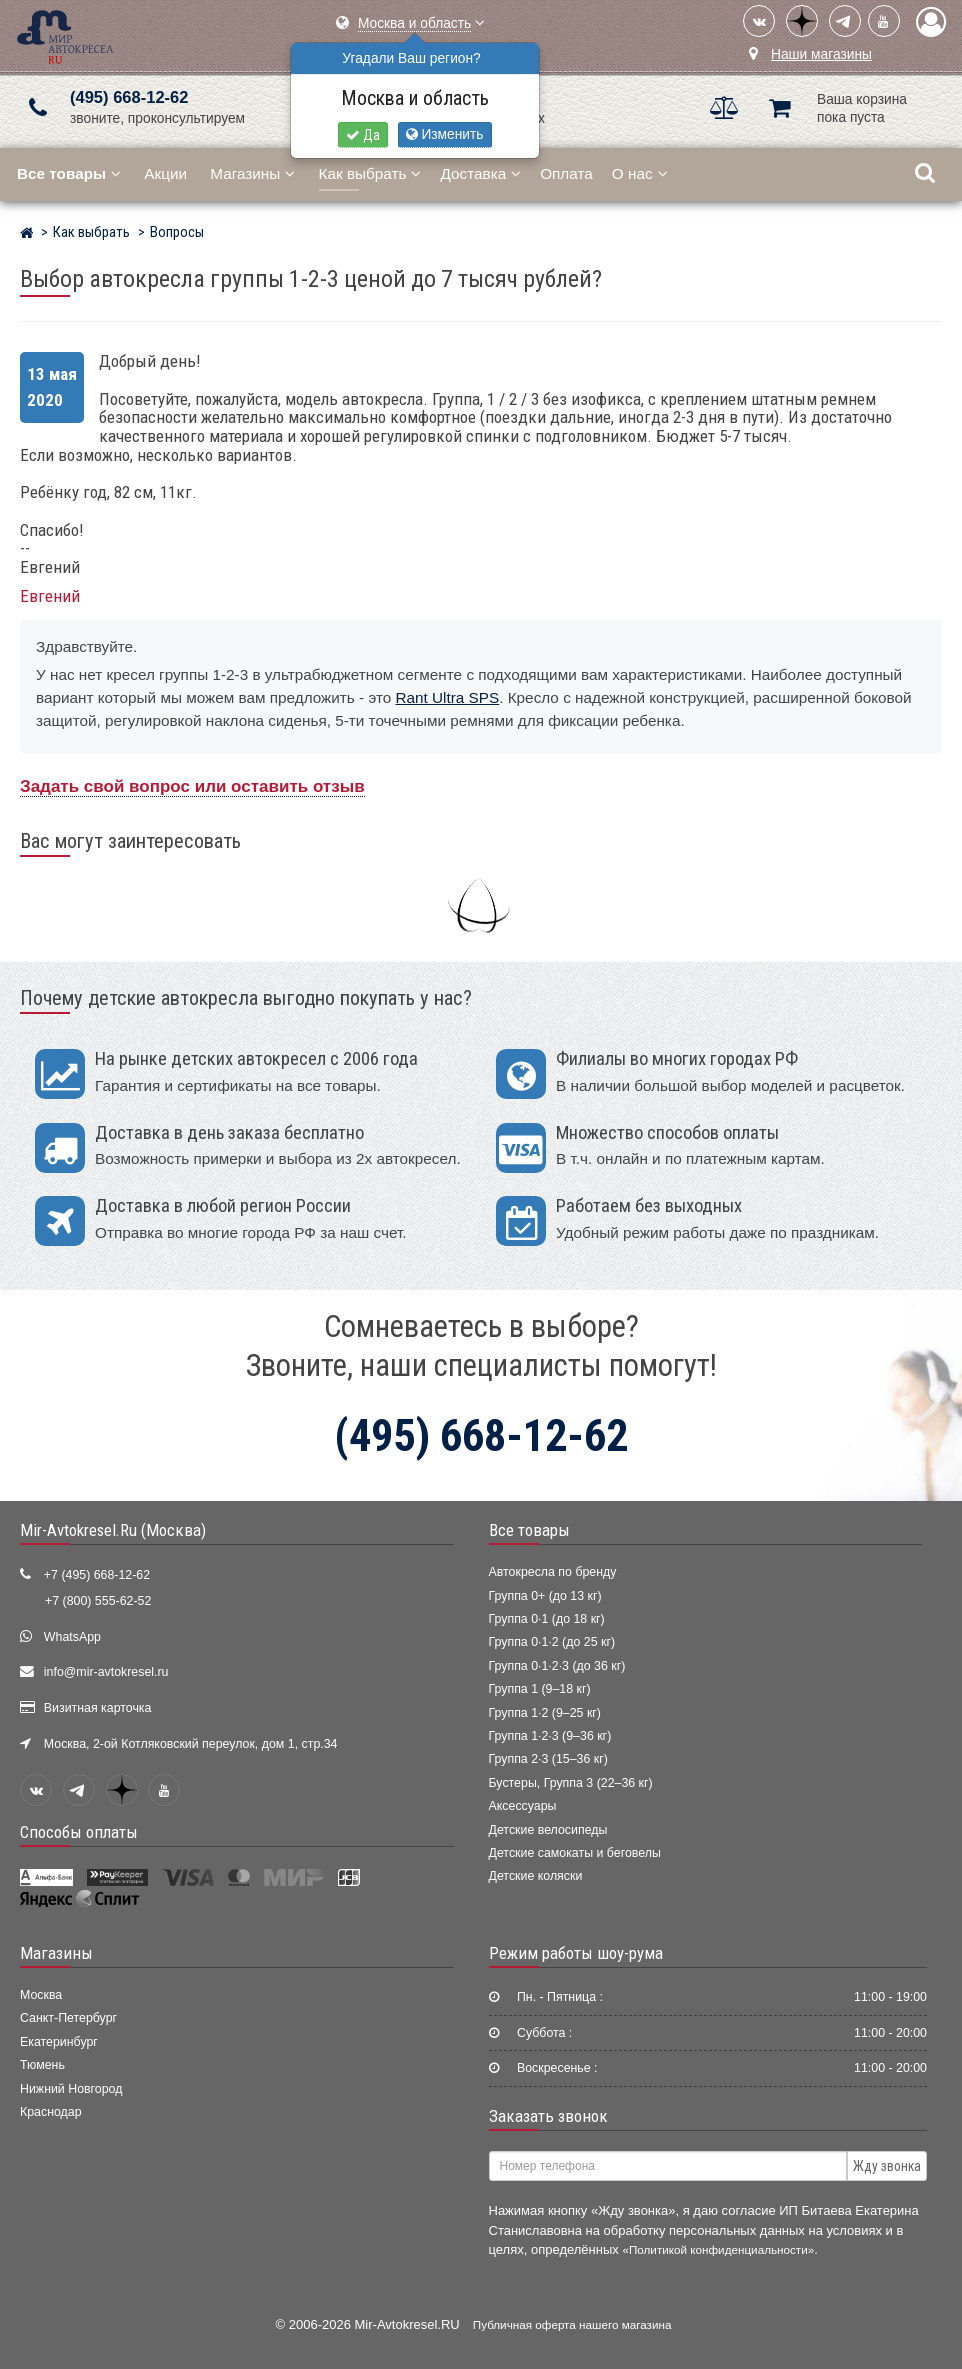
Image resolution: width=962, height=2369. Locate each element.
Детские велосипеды (548, 1830)
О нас (640, 173)
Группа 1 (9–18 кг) (540, 1689)
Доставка (480, 173)
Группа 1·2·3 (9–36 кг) (550, 1736)
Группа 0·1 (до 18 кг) (547, 1619)
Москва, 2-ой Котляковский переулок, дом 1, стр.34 (191, 1744)
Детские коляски (536, 1876)
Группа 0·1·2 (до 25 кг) (552, 1642)
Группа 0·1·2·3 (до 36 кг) (557, 1666)
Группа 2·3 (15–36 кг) (548, 1759)
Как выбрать (370, 173)
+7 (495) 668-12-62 (97, 1575)
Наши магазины (821, 54)
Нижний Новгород (71, 2089)
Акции (165, 173)
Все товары (529, 1530)
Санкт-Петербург (68, 2018)
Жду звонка (887, 2166)
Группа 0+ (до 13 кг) (545, 1596)
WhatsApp (72, 1637)
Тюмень (42, 2065)
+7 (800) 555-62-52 (98, 1601)
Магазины (252, 173)
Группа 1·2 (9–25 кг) (545, 1713)
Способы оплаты (79, 1832)
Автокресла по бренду (553, 1572)
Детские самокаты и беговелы (575, 1853)
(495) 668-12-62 (129, 97)
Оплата (566, 173)
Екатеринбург (59, 2042)
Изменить (445, 134)
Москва (41, 1995)
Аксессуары (523, 1806)
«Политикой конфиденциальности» (718, 2249)
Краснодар (51, 2112)
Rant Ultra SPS (447, 697)
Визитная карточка (98, 1708)
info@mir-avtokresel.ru (106, 1672)
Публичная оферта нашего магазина (572, 2324)
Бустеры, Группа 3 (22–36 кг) (571, 1783)
